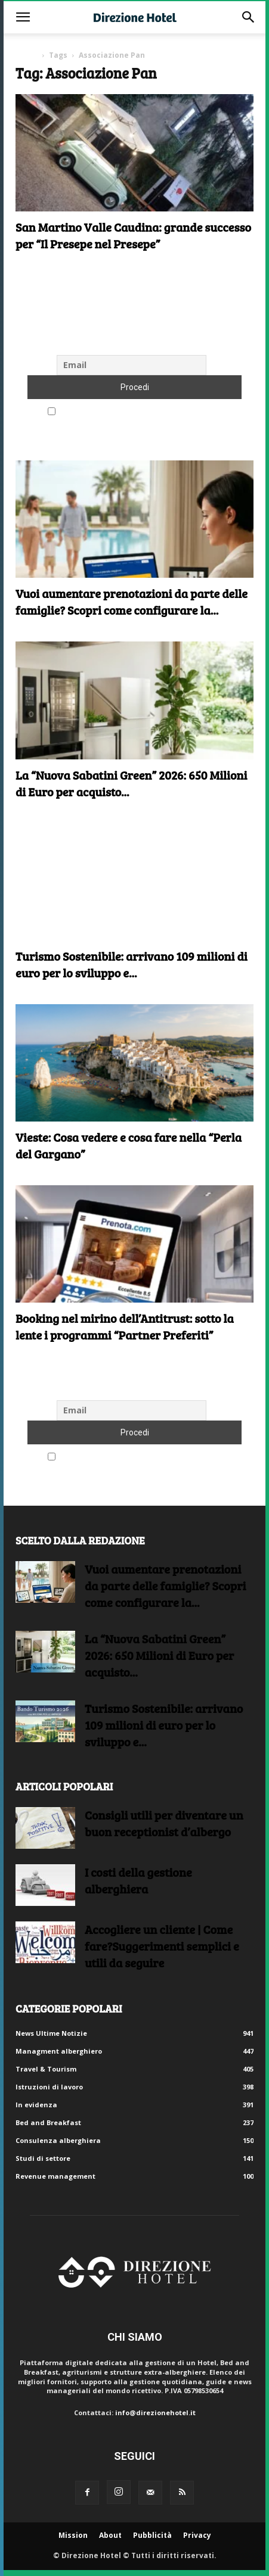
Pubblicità (152, 2535)
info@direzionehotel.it (155, 2412)
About (110, 2535)
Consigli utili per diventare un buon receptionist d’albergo (164, 1823)
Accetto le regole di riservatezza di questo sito (134, 412)
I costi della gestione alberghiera (138, 1880)
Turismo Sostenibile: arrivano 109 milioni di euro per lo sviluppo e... (132, 964)
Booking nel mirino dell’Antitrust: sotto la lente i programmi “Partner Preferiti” (125, 1326)
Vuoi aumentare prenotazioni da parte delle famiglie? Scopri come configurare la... (132, 601)
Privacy (197, 2535)
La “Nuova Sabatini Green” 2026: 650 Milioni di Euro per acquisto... (159, 1655)
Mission (73, 2535)
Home (27, 55)
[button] (23, 17)
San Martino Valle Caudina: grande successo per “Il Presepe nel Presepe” (133, 235)
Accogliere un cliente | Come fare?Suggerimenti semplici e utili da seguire (162, 1946)
